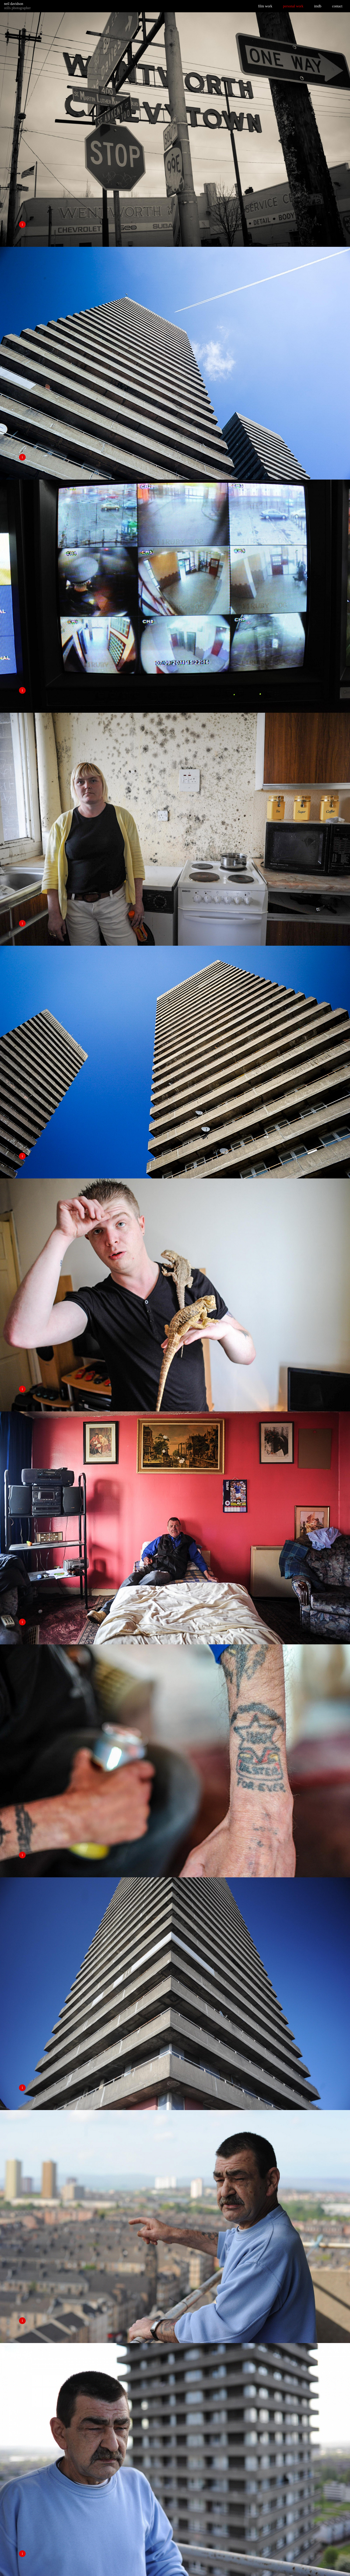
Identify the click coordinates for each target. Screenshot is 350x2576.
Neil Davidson (17, 6)
